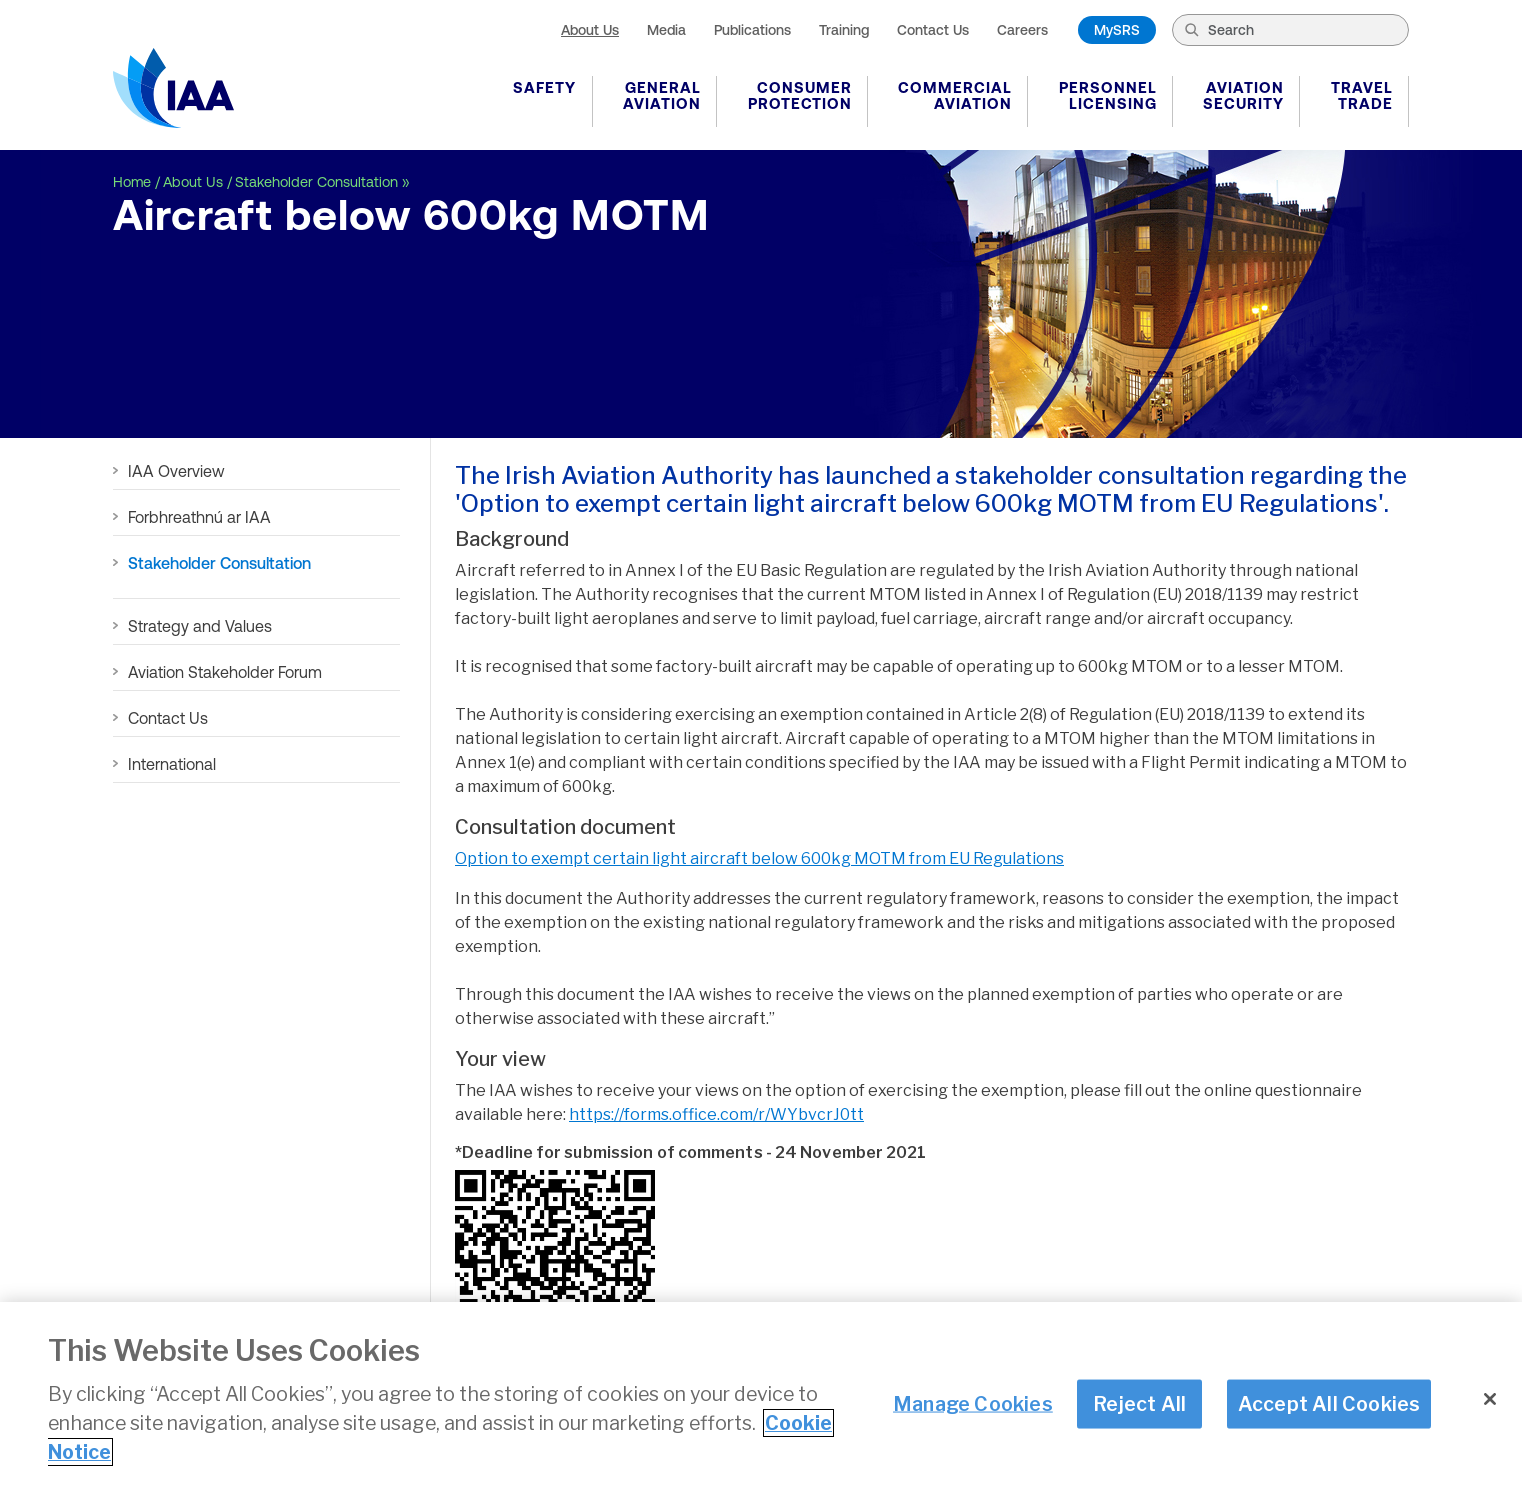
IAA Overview (176, 471)
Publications (752, 30)
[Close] (1490, 1402)
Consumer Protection (800, 95)
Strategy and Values (200, 626)
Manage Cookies (973, 1406)
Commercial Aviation (955, 95)
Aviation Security (1243, 95)
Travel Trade (1362, 95)
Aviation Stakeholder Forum (225, 672)
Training (844, 30)
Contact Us (933, 30)
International (172, 764)
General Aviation (662, 95)
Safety (544, 87)
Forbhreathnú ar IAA (199, 517)
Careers (1022, 30)
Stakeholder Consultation (316, 182)
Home (132, 182)
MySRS (1117, 30)
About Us (590, 30)
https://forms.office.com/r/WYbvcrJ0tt (716, 1114)
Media (666, 30)
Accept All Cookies (1329, 1406)
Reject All (1139, 1406)
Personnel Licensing (1108, 95)
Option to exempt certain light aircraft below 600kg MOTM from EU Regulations (759, 858)
